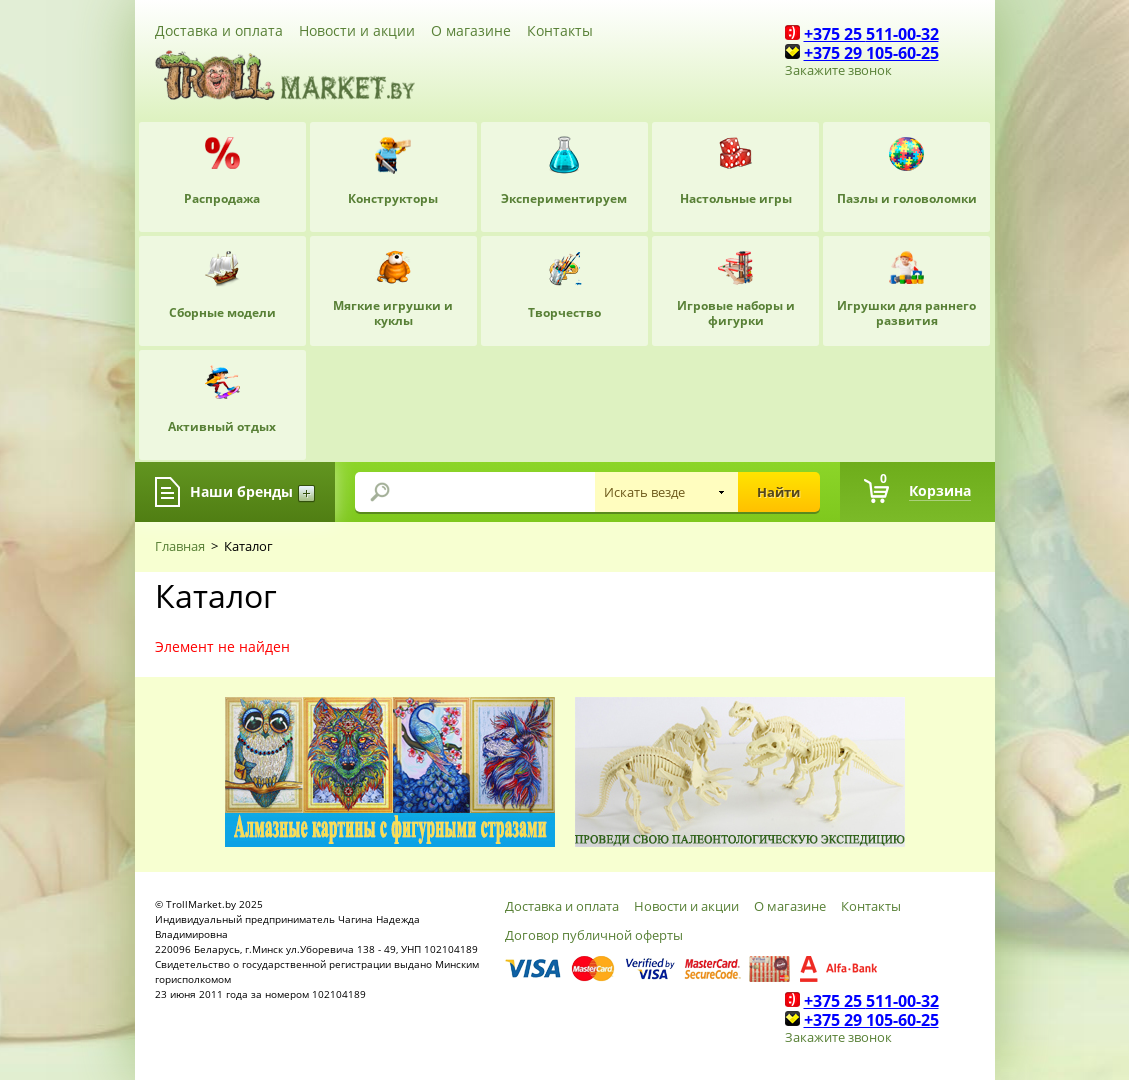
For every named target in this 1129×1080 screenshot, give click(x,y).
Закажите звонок (838, 70)
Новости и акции (357, 30)
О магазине (471, 30)
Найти (778, 492)
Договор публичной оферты (594, 935)
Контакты (560, 30)
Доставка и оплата (219, 30)
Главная (180, 546)
